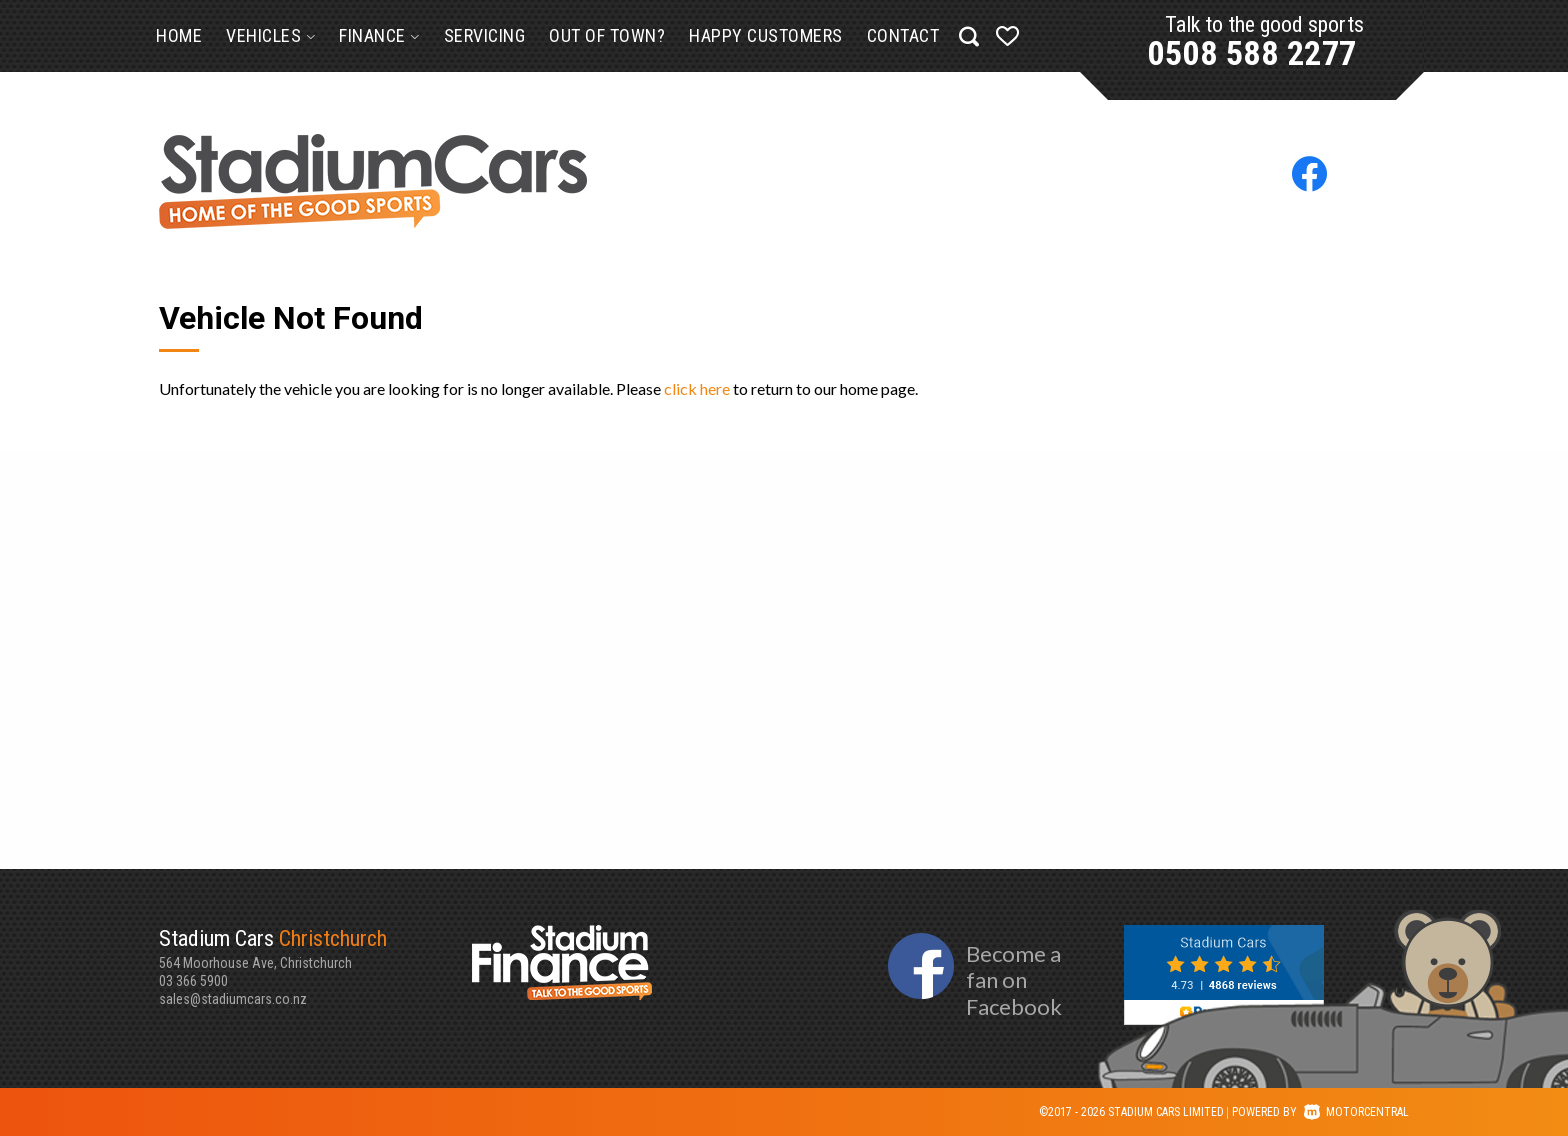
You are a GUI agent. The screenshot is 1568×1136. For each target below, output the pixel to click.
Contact (903, 35)
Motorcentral (1356, 1112)
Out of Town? (607, 35)
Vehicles (270, 35)
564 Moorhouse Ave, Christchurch (315, 948)
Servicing (485, 35)
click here (697, 388)
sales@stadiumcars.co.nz (233, 999)
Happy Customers (766, 35)
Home (179, 35)
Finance (379, 35)
